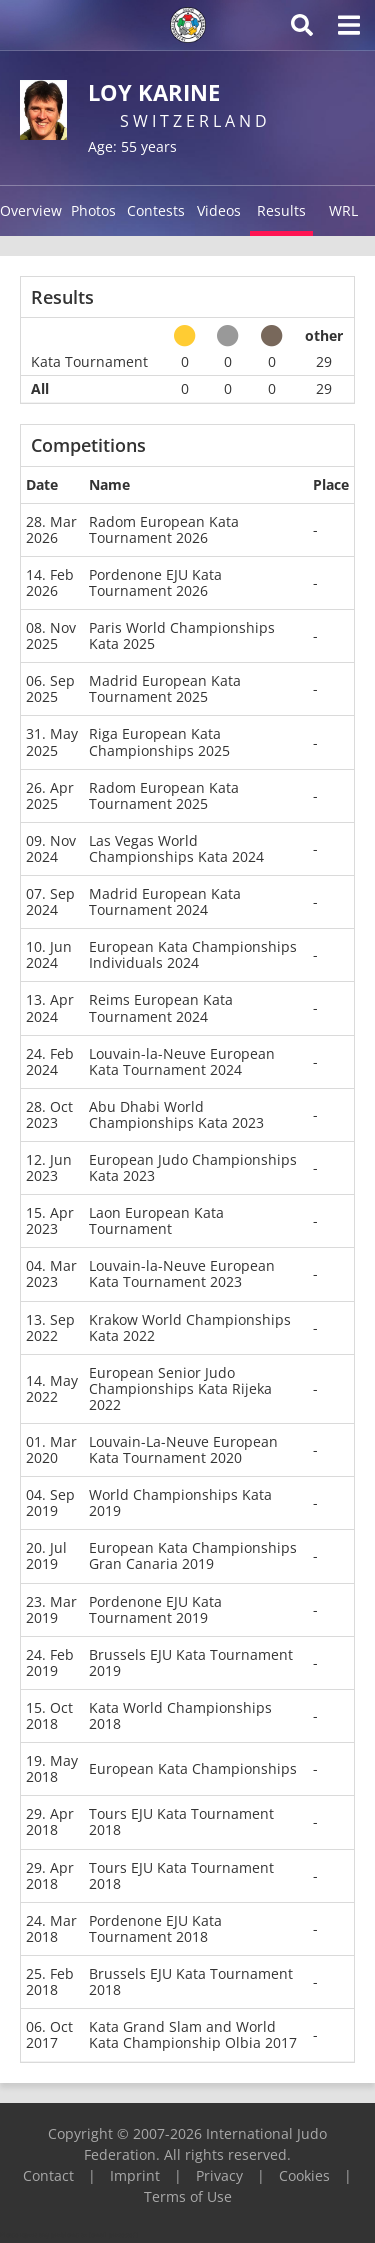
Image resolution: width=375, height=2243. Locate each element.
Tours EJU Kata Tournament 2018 (181, 1821)
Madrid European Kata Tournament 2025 (165, 688)
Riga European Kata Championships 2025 (159, 741)
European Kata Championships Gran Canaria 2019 (193, 1555)
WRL (343, 210)
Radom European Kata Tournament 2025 (164, 795)
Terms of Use (188, 2196)
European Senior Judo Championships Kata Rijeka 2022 (180, 1388)
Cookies (304, 2175)
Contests (156, 210)
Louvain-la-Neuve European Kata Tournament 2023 (182, 1273)
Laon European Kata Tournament (156, 1220)
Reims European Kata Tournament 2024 (161, 1007)
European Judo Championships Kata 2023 (193, 1167)
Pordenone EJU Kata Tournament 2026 (155, 582)
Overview (31, 210)
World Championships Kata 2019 (180, 1502)
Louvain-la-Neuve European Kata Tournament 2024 (182, 1061)
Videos (219, 210)
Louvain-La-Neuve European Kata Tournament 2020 (183, 1449)
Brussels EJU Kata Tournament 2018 (191, 1981)
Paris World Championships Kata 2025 (182, 635)
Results (281, 210)
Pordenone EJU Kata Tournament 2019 (155, 1609)
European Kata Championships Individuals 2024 (193, 954)
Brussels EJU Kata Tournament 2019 (191, 1662)
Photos (93, 210)
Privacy (219, 2175)
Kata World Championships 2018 (180, 1715)
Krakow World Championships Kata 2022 (190, 1327)
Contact (48, 2175)
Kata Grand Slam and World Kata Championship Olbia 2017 (193, 2034)
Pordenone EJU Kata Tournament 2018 (155, 1928)
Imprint (135, 2175)
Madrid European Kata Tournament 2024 (165, 901)
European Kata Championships (193, 1768)
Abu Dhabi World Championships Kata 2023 (176, 1114)
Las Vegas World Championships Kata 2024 (176, 848)
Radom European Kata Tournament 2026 (164, 529)
